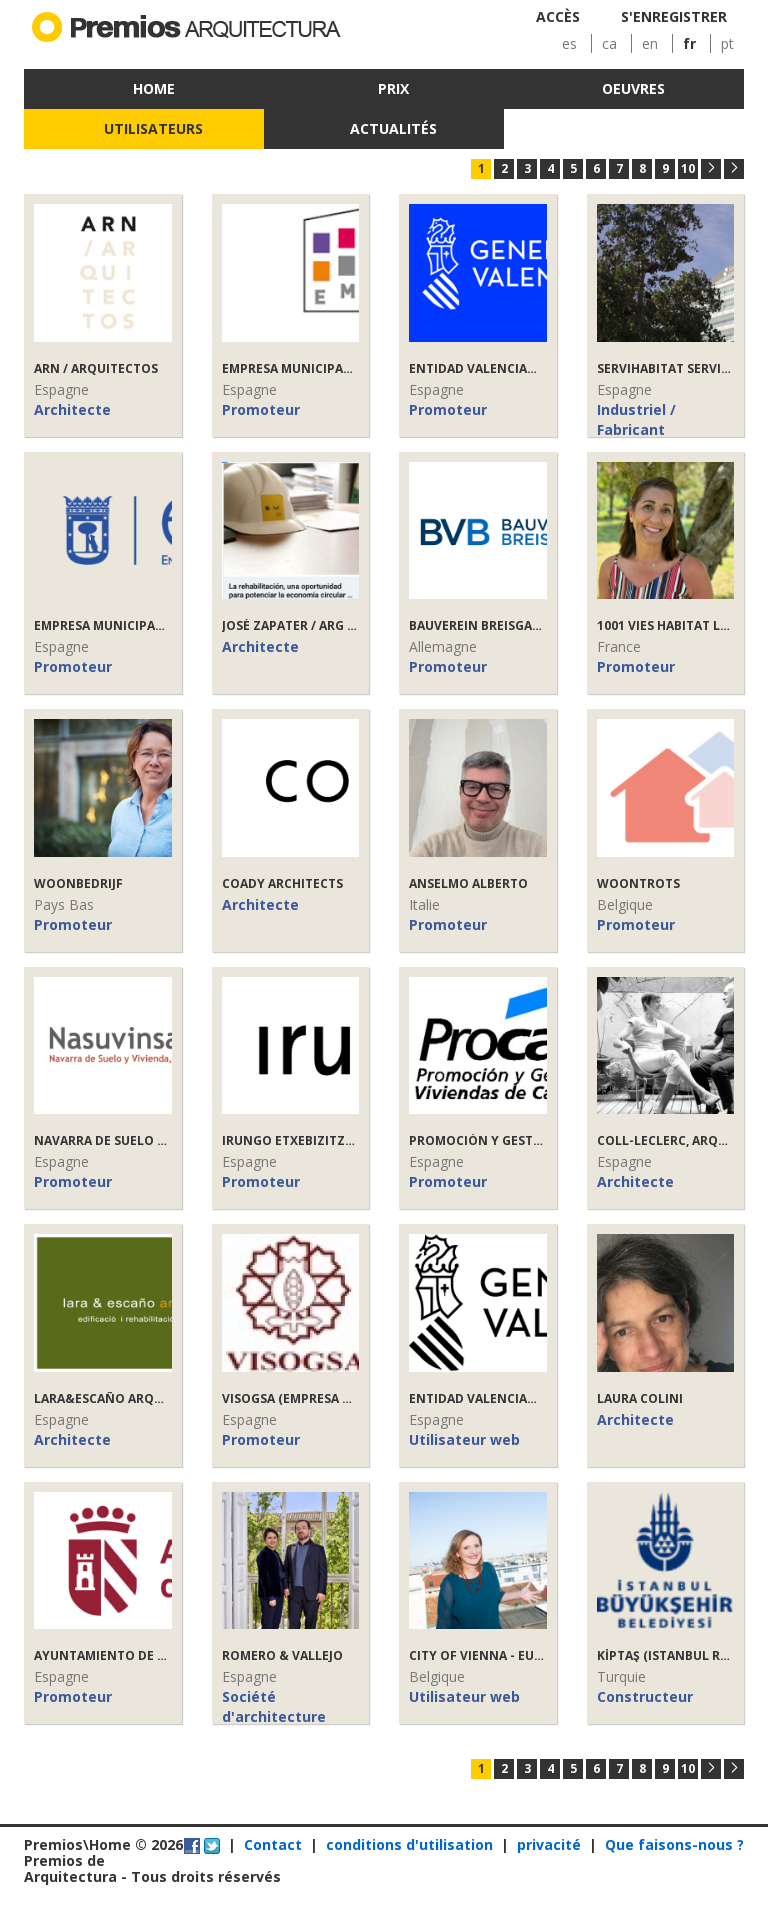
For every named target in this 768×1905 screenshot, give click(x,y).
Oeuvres (633, 88)
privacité (549, 1844)
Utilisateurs (153, 128)
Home (154, 88)
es (569, 43)
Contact (273, 1844)
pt (727, 43)
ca (609, 43)
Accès (558, 16)
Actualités (393, 128)
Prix (393, 88)
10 (688, 168)
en (650, 43)
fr (689, 43)
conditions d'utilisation (409, 1844)
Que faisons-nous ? (674, 1844)
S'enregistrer (674, 16)
